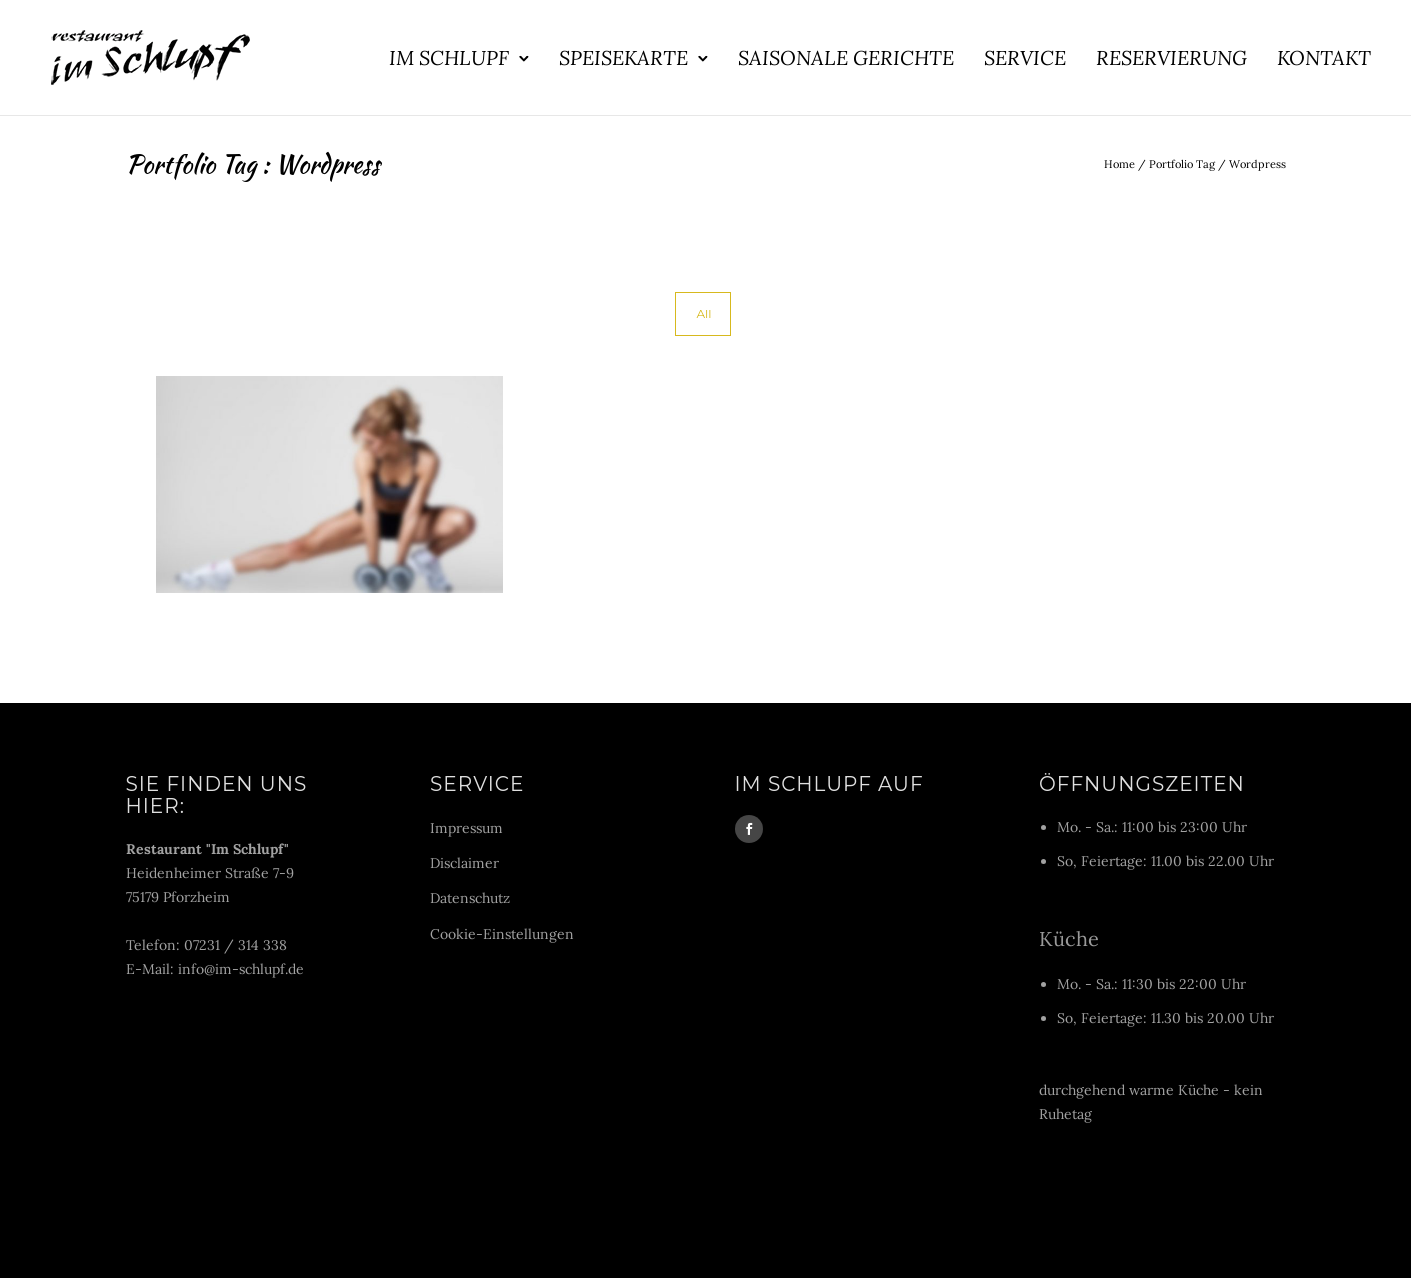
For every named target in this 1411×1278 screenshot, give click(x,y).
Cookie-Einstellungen (502, 934)
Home (1119, 164)
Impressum (466, 828)
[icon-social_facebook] (749, 829)
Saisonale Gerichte (846, 57)
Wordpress (1257, 164)
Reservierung (1171, 57)
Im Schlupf (449, 57)
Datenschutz (470, 898)
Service (1025, 57)
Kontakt (1324, 57)
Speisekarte (623, 57)
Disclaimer (464, 863)
